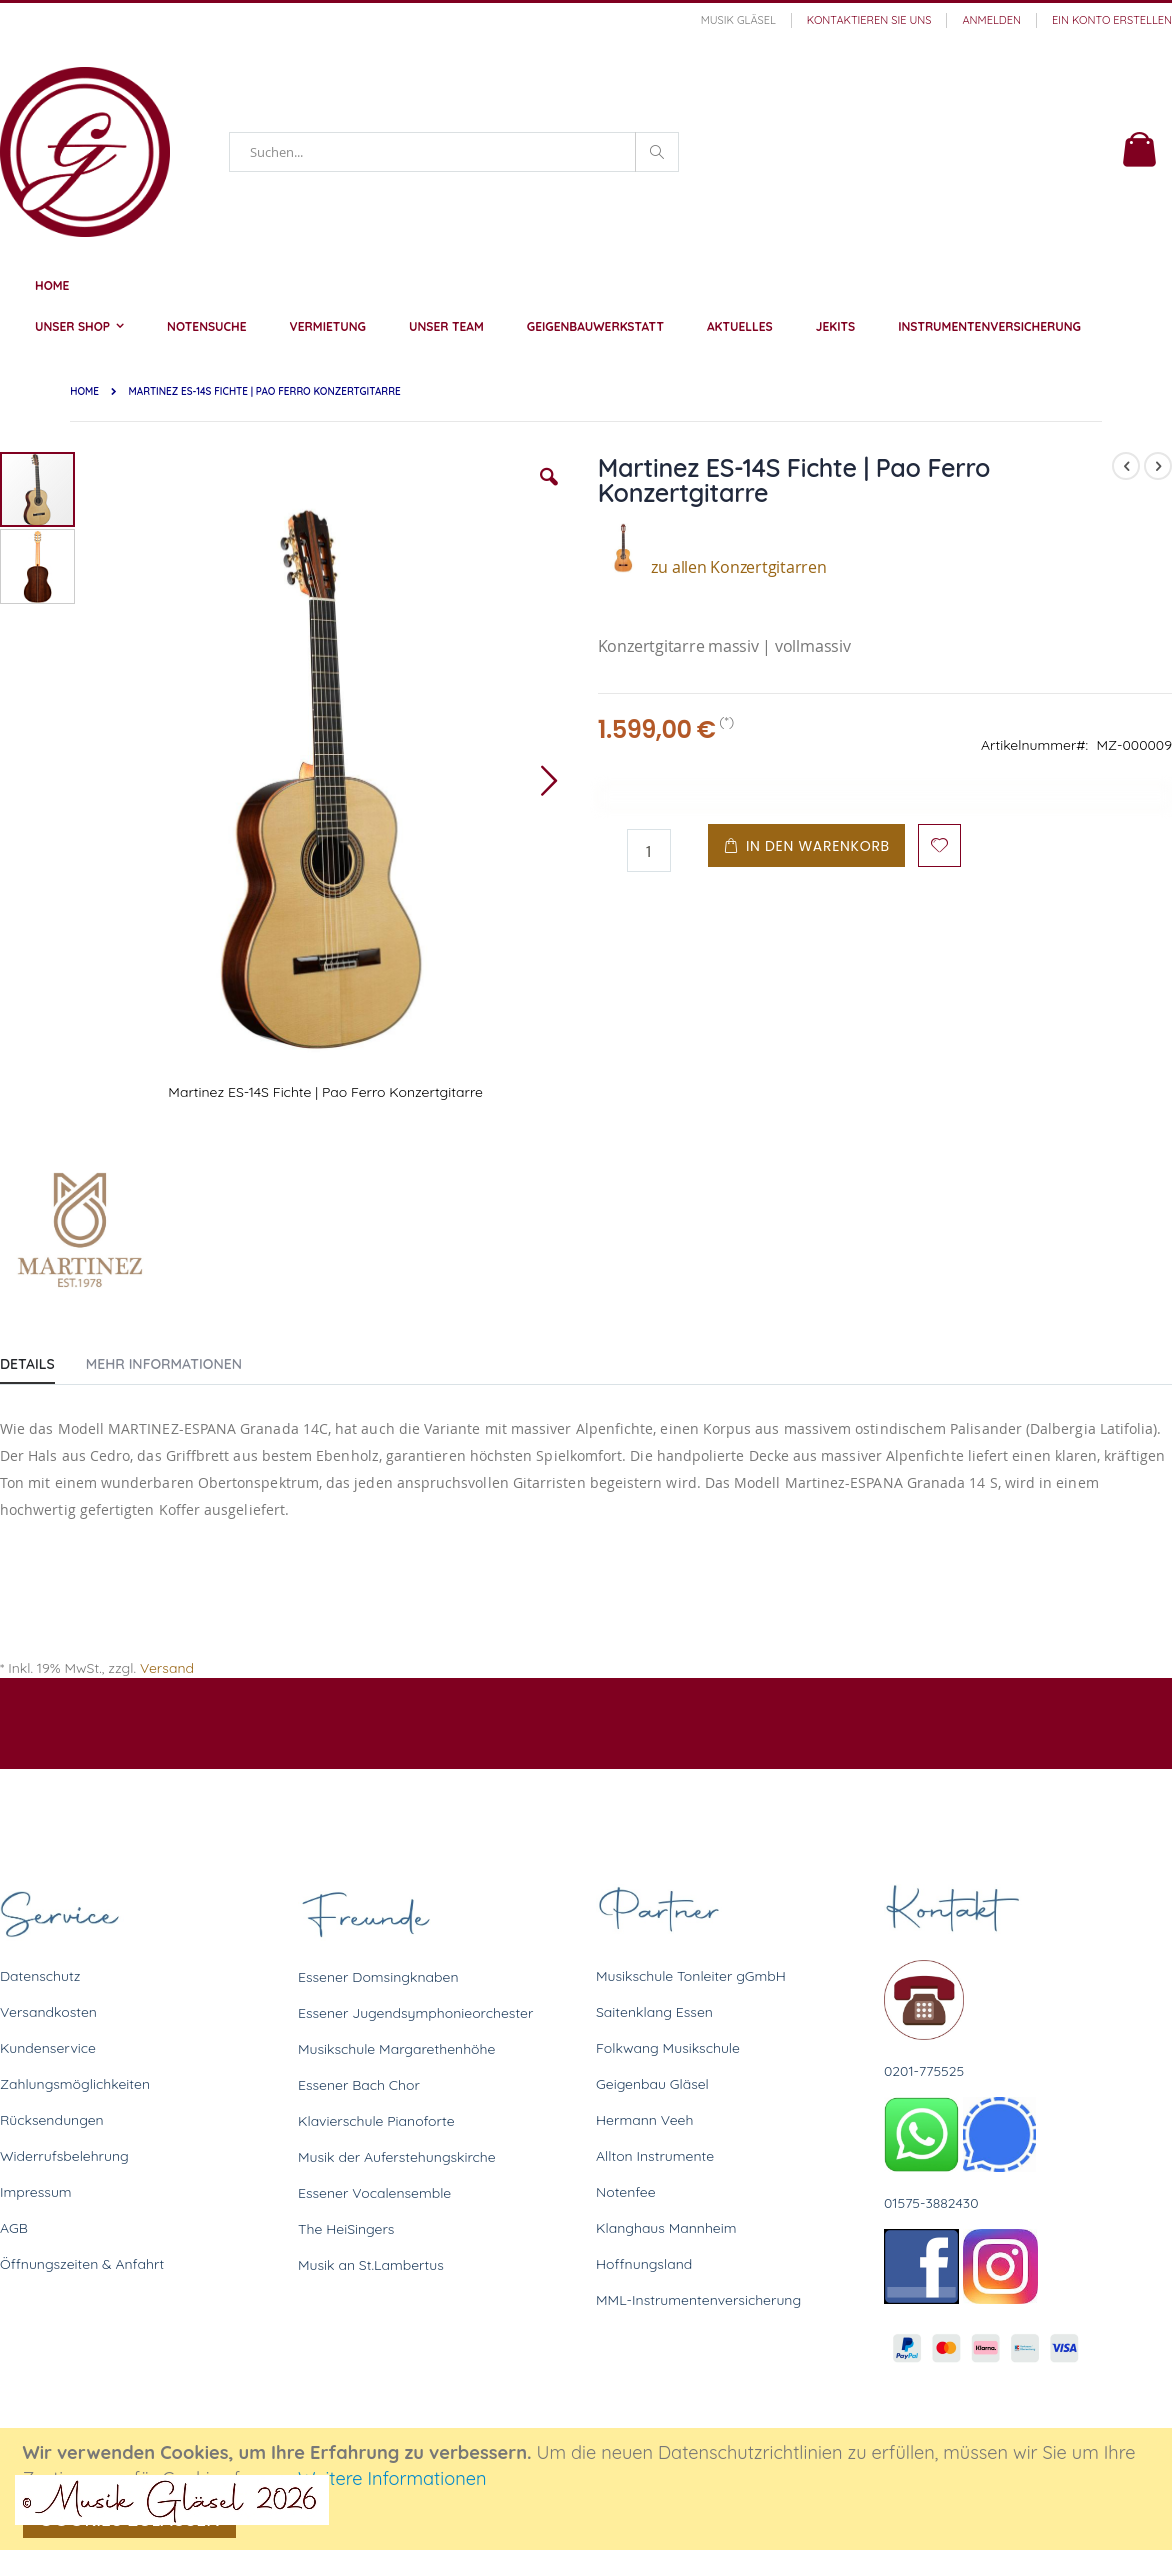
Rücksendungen (52, 2120)
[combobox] (454, 152)
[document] (589, 2489)
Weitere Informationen (392, 2478)
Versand (167, 1668)
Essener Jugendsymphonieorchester (415, 2013)
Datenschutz (40, 1976)
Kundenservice (48, 2048)
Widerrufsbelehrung (64, 2156)
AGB (14, 2228)
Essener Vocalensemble (374, 2193)
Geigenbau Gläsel (652, 2084)
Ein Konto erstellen (1112, 20)
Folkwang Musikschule (668, 2048)
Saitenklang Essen (654, 2012)
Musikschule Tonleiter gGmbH (691, 1976)
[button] (549, 492)
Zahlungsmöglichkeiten (75, 2084)
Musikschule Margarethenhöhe (396, 2049)
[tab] (42, 1360)
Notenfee (626, 2192)
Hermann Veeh (644, 2120)
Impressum (36, 2192)
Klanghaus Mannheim (666, 2228)
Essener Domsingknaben (378, 1977)
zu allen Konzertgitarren (712, 567)
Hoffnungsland (644, 2264)
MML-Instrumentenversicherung (698, 2300)
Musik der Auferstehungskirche (397, 2157)
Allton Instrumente (655, 2156)
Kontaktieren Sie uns (869, 20)
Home (84, 391)
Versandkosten (48, 2012)
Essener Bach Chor (359, 2085)
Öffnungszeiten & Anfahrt (82, 2264)
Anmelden (991, 20)
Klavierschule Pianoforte (376, 2121)
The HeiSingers (346, 2229)
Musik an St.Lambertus (371, 2265)
